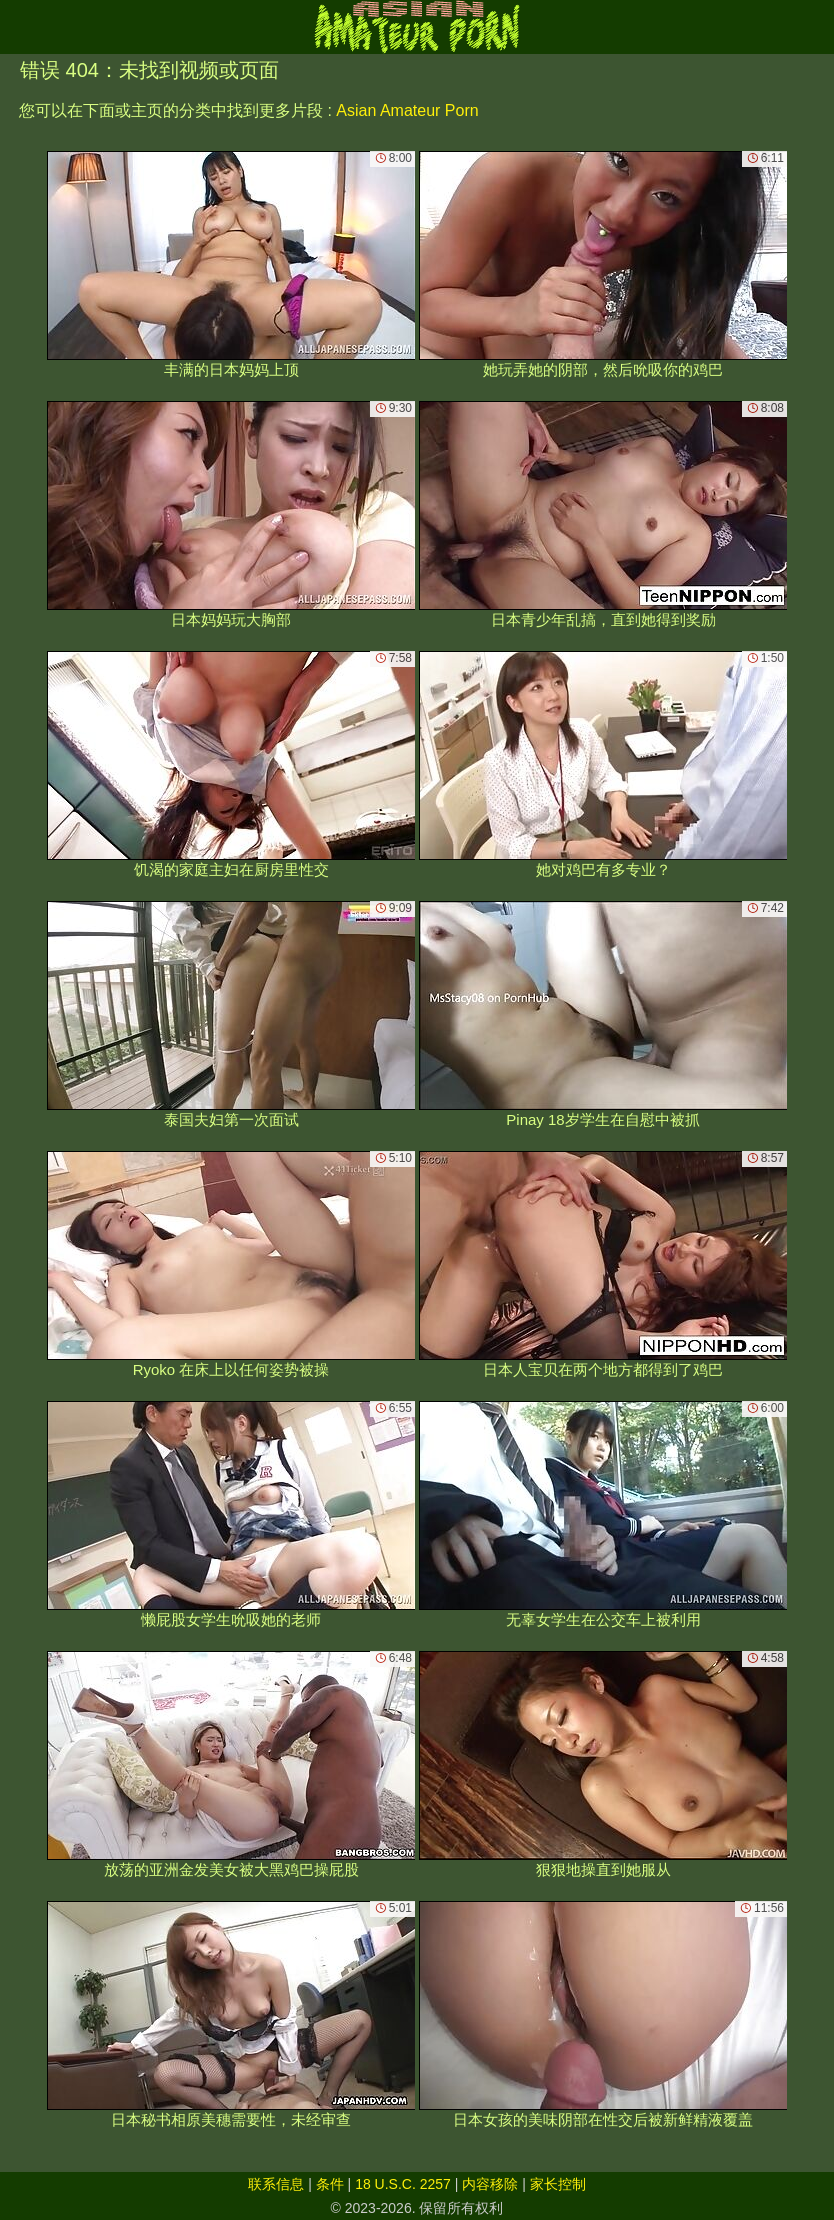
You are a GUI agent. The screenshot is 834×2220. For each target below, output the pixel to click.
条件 (330, 2184)
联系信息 (276, 2184)
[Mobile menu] (18, 27)
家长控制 (558, 2184)
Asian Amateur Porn (407, 110)
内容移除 (490, 2184)
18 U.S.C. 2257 (403, 2184)
